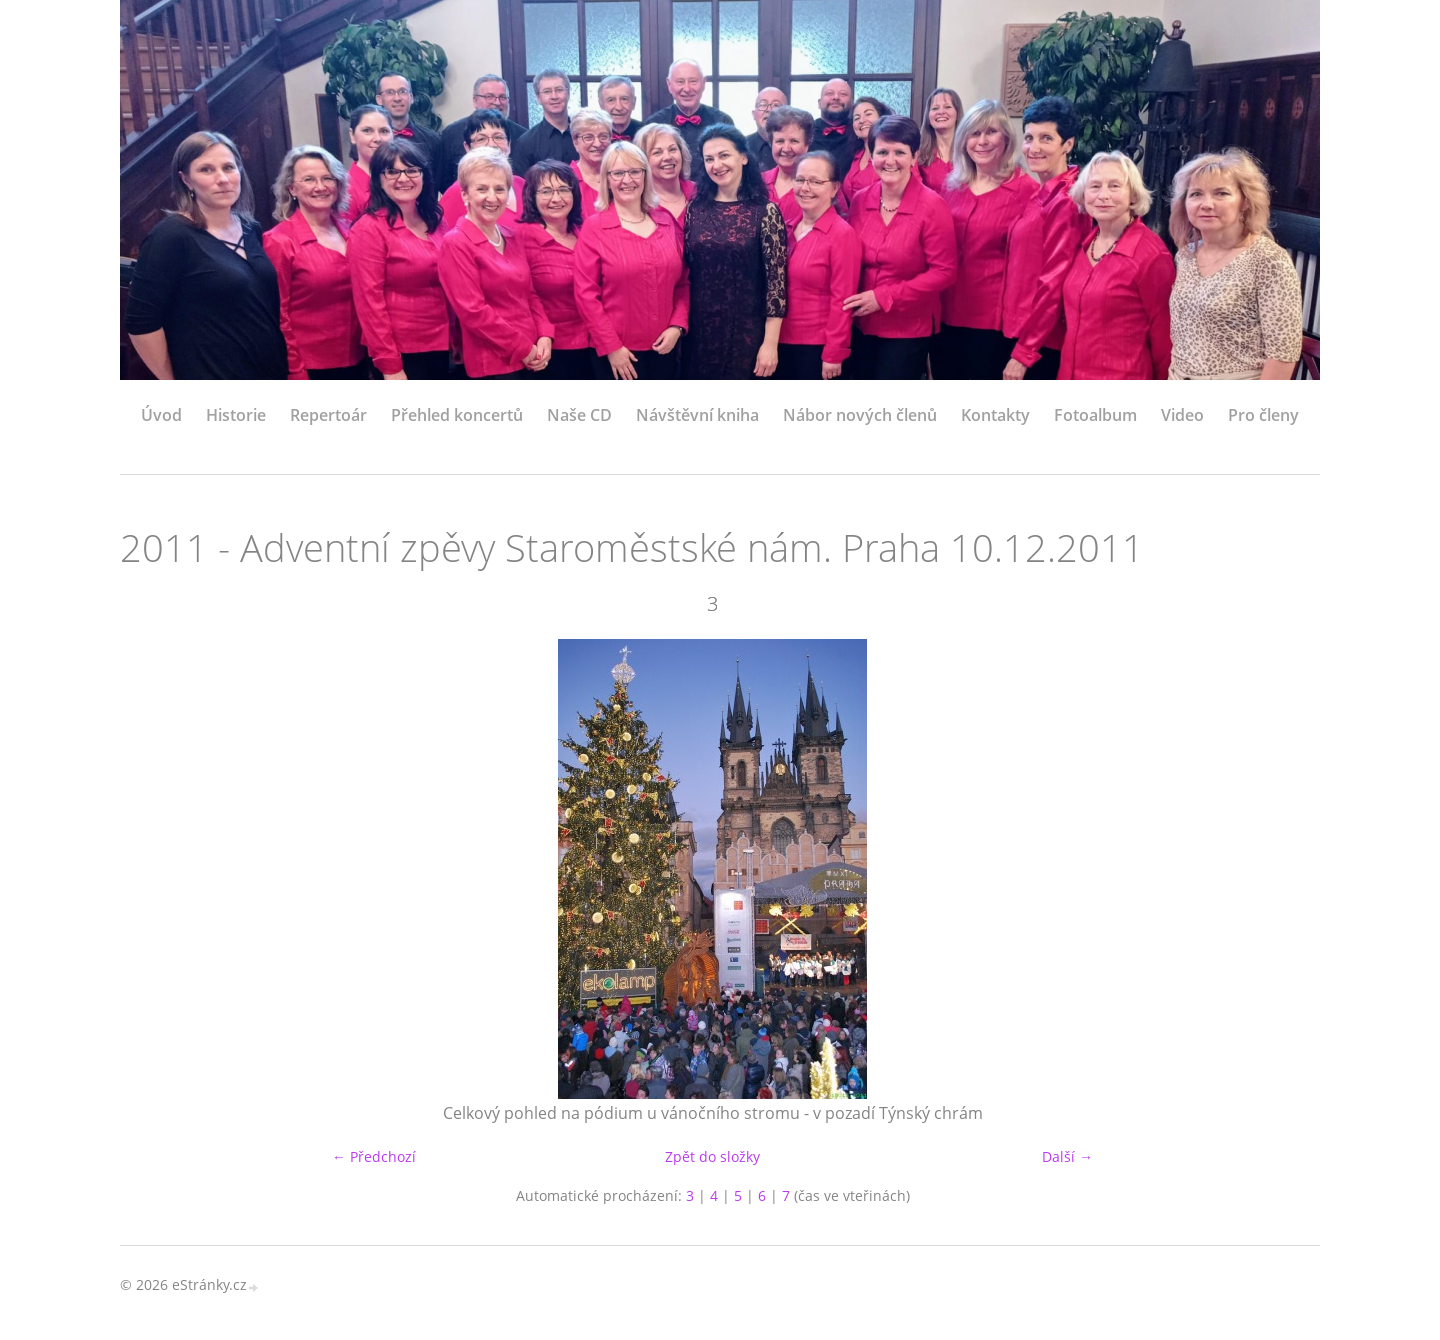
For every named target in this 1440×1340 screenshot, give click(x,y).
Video (1182, 415)
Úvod (161, 415)
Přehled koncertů (457, 415)
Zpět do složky (712, 1156)
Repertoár (328, 415)
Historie (236, 415)
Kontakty (995, 415)
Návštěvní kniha (697, 415)
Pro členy (1263, 415)
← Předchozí (374, 1156)
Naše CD (579, 415)
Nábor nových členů (860, 415)
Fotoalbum (1095, 415)
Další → (1067, 1156)
